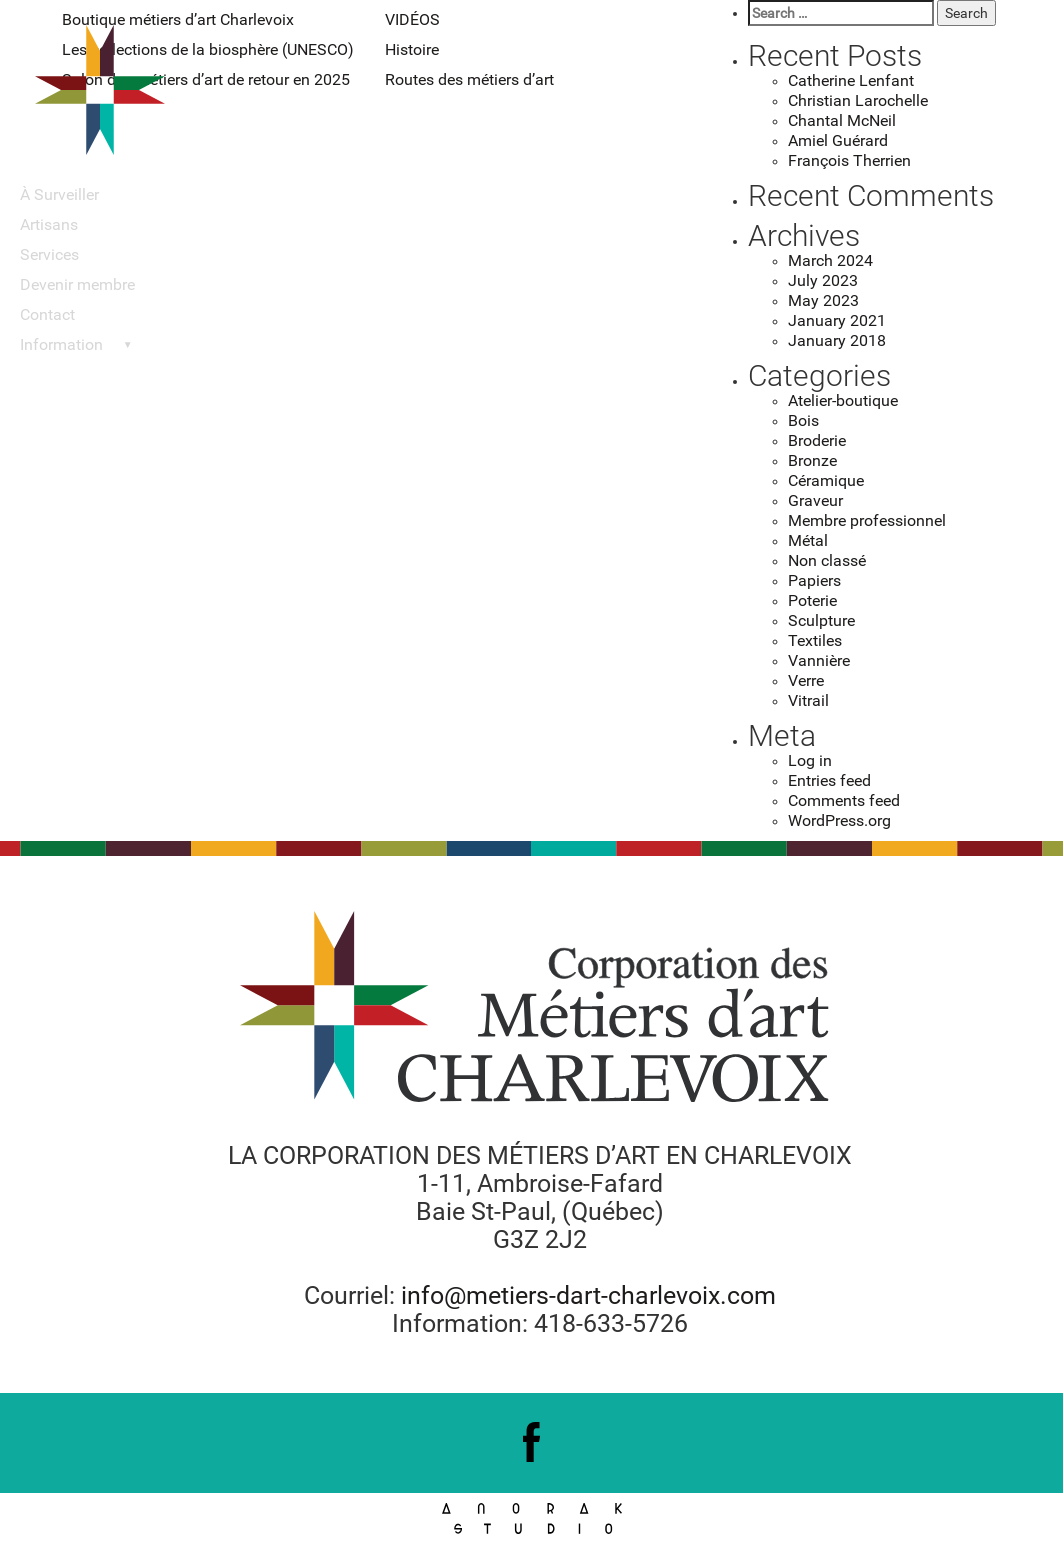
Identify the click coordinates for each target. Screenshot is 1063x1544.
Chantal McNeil (842, 120)
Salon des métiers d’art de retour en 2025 (206, 79)
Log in (810, 760)
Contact (47, 314)
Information (61, 344)
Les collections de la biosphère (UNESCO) (208, 49)
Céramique (826, 480)
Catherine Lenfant (851, 80)
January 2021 (837, 320)
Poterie (812, 600)
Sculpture (821, 620)
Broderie (817, 440)
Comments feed (844, 800)
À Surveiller (59, 194)
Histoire (412, 49)
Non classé (827, 560)
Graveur (815, 500)
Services (49, 254)
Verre (806, 680)
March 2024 (830, 260)
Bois (803, 420)
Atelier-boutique (843, 400)
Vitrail (808, 700)
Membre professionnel (867, 520)
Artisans (49, 224)
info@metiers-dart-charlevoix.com (588, 1295)
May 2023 (823, 300)
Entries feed (829, 780)
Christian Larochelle (858, 100)
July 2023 (823, 280)
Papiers (814, 580)
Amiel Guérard (838, 140)
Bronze (812, 460)
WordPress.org (839, 820)
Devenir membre (77, 284)
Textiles (815, 640)
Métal (808, 540)
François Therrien (849, 160)
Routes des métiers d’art (469, 79)
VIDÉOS (412, 19)
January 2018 (837, 340)
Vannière (819, 660)
